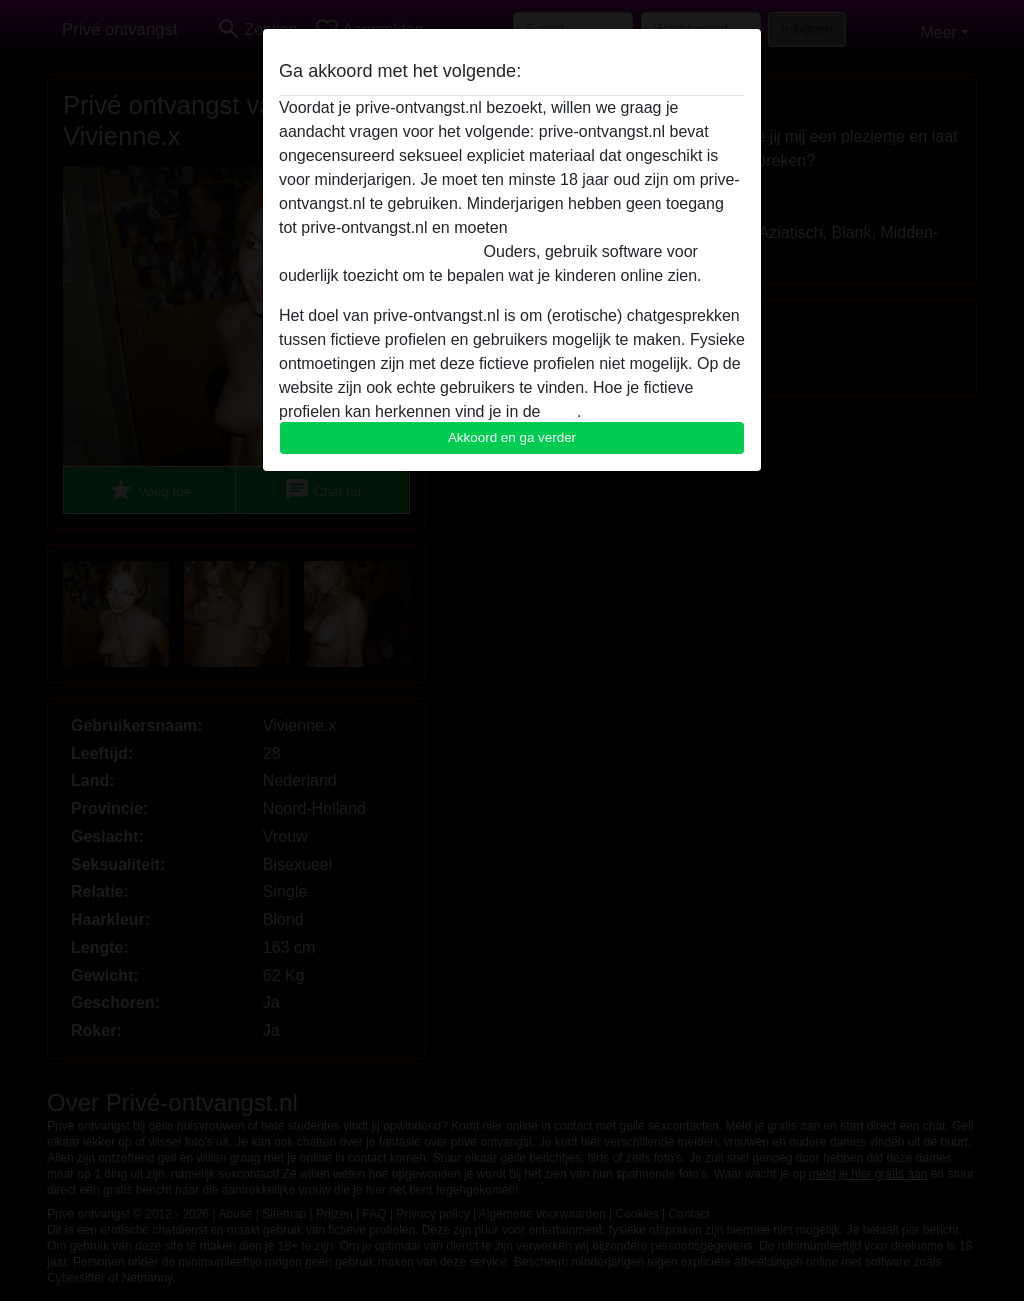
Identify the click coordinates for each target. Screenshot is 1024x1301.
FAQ (561, 411)
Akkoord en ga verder (512, 437)
